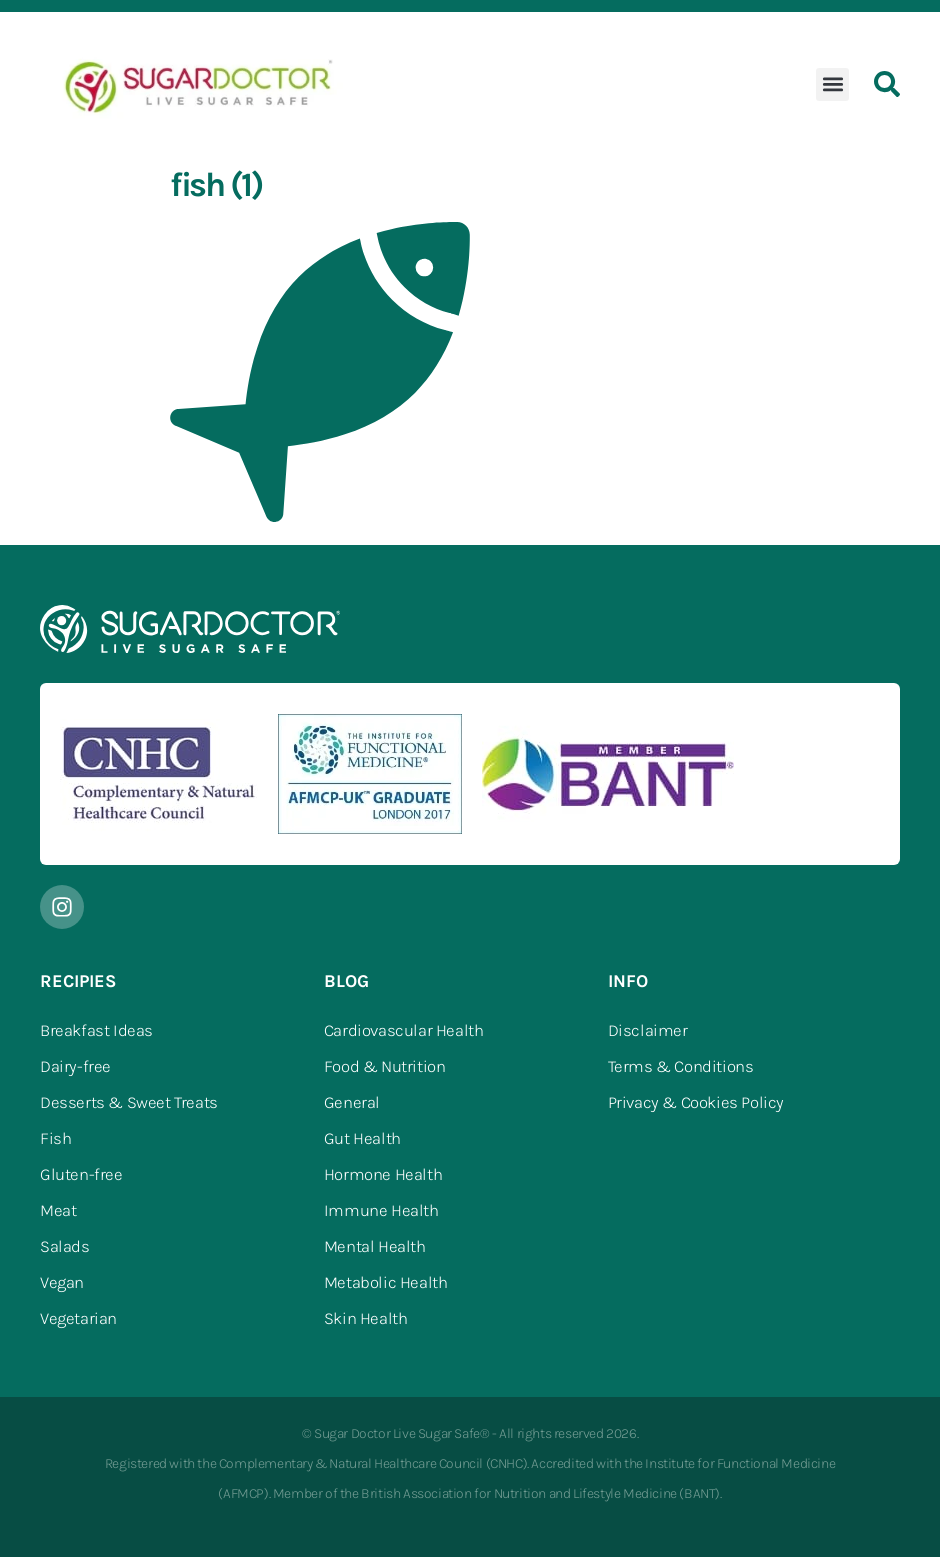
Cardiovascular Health (404, 1034)
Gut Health (362, 1142)
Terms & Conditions (681, 1070)
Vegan (62, 1286)
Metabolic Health (386, 1286)
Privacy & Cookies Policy (696, 1106)
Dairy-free (75, 1070)
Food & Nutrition (385, 1070)
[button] (832, 87)
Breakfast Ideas (96, 1034)
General (352, 1106)
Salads (65, 1250)
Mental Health (375, 1250)
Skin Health (366, 1322)
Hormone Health (383, 1178)
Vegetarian (78, 1322)
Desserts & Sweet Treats (129, 1106)
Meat (58, 1214)
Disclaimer (648, 1034)
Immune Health (381, 1214)
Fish (55, 1142)
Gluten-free (81, 1178)
